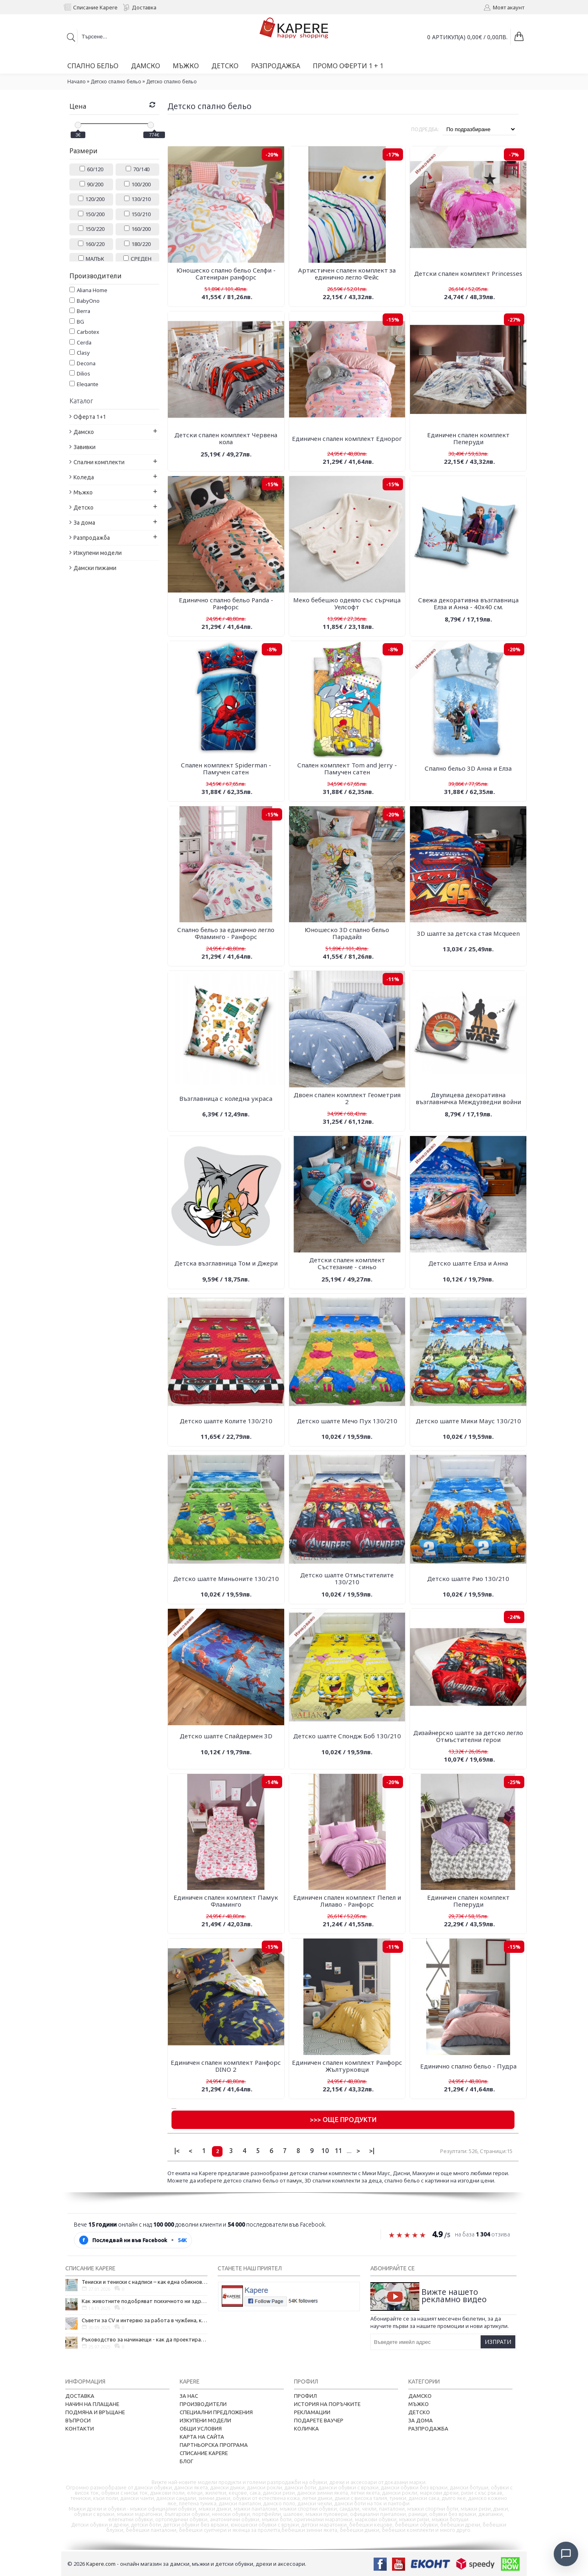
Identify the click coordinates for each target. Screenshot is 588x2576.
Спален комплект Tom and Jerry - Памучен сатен (347, 768)
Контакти (79, 2428)
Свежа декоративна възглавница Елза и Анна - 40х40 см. (468, 603)
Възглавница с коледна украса (225, 1098)
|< (177, 2150)
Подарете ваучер (318, 2420)
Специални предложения (216, 2412)
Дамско (420, 2396)
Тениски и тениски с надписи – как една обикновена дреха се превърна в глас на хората (144, 2282)
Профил (305, 2396)
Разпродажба (428, 2428)
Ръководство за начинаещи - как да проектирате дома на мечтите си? (144, 2339)
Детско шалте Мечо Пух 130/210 (347, 1421)
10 (325, 2150)
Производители (203, 2404)
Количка (306, 2428)
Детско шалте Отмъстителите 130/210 (347, 1578)
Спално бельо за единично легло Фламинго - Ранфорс (225, 933)
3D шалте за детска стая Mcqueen (468, 933)
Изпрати (498, 2342)
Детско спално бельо (116, 81)
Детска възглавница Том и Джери (226, 1263)
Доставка (79, 2396)
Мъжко (418, 2404)
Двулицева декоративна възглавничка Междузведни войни (468, 1098)
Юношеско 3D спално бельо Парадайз (347, 933)
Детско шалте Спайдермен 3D (226, 1736)
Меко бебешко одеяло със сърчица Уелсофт (347, 603)
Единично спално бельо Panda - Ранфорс (226, 603)
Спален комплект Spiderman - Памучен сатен (226, 768)
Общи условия (201, 2428)
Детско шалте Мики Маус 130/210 (468, 1421)
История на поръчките (327, 2404)
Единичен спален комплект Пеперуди (468, 438)
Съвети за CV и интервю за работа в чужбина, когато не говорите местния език (144, 2320)
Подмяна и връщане (95, 2412)
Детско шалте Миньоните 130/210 (226, 1578)
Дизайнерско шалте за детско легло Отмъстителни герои (468, 1736)
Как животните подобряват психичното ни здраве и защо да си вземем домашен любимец (144, 2301)
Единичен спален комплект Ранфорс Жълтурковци (347, 2065)
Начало (76, 81)
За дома (420, 2420)
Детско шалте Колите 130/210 (226, 1421)
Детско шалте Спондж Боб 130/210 (347, 1736)
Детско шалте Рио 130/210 (468, 1578)
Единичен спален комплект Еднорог (347, 438)
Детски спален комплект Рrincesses (468, 273)
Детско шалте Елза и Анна (468, 1263)
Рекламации (312, 2412)
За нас (189, 2396)
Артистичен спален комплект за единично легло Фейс (347, 273)
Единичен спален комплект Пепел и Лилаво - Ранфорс (347, 1900)
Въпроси (78, 2420)
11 (338, 2150)
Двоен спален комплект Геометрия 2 (347, 1098)
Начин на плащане (92, 2404)
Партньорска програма (214, 2445)
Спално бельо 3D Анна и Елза (468, 768)
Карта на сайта (202, 2437)
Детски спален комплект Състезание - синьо (347, 1263)
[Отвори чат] (566, 2554)
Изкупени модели (205, 2420)
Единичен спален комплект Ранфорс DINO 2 (226, 2065)
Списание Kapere (204, 2453)
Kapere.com (101, 2563)
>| (371, 2150)
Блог (186, 2461)
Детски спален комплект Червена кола (225, 438)
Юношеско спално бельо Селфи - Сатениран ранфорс (226, 273)
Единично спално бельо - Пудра (468, 2066)
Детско (419, 2412)
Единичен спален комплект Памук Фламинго (226, 1900)
